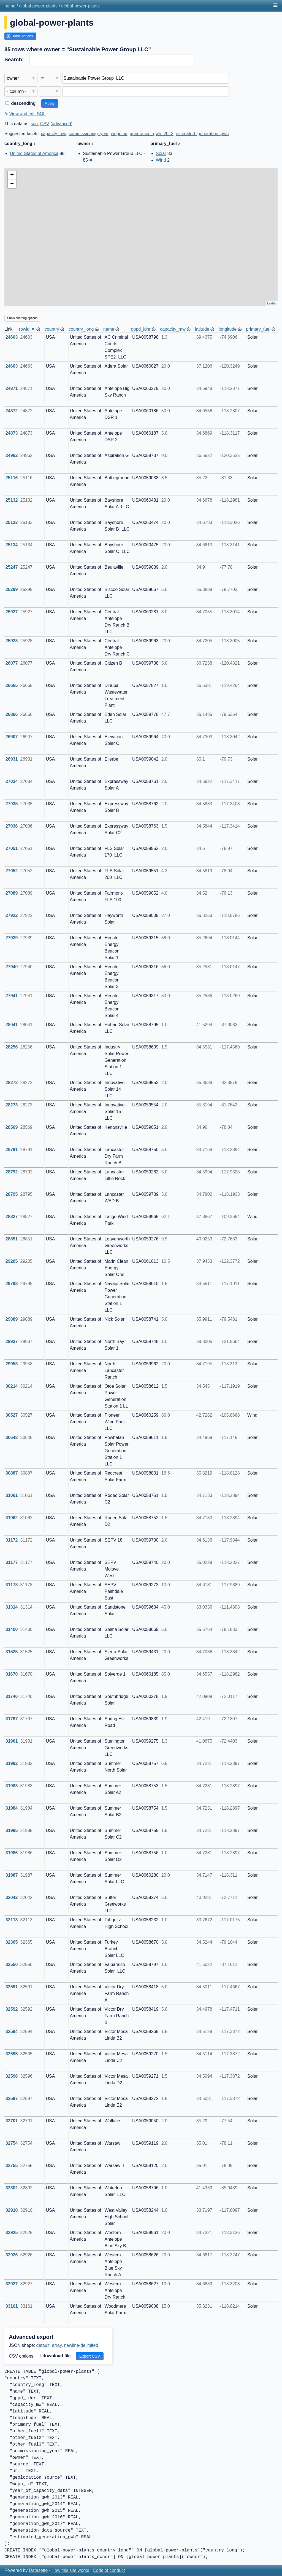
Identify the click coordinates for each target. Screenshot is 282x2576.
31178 (12, 1584)
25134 (12, 544)
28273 (12, 1105)
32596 (12, 2076)
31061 (12, 1495)
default (43, 2345)
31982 (12, 1763)
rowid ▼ (27, 329)
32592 (12, 2009)
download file (54, 2355)
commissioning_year (89, 133)
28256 (12, 1047)
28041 (12, 1024)
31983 (12, 1785)
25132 (12, 500)
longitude (228, 329)
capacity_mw (53, 133)
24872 (12, 410)
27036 (12, 826)
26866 (12, 714)
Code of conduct (109, 2570)
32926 (12, 2255)
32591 (12, 1986)
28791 (12, 1149)
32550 (12, 1964)
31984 (12, 1808)
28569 (12, 1127)
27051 (12, 848)
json (34, 123)
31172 (12, 1540)
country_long (81, 329)
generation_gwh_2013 (151, 133)
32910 (12, 2210)
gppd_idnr (141, 329)
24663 (12, 366)
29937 (12, 1341)
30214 (12, 1386)
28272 (12, 1082)
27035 (12, 803)
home (9, 6)
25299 (12, 589)
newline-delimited (81, 2345)
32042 (12, 1897)
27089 (12, 893)
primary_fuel (258, 329)
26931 (12, 759)
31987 (12, 1875)
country (52, 329)
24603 (12, 337)
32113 (12, 1919)
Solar (161, 153)
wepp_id (119, 133)
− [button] (12, 184)
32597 (12, 2098)
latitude (202, 329)
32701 (12, 2120)
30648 (12, 1437)
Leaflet (271, 303)
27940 (12, 966)
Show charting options (22, 318)
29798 (12, 1283)
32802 (12, 2188)
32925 (12, 2232)
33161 (12, 2306)
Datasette (38, 2570)
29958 (12, 1363)
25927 (12, 611)
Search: (14, 59)
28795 (12, 1194)
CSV (44, 123)
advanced (61, 123)
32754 (12, 2143)
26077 (12, 663)
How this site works (70, 2570)
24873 (12, 433)
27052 (12, 870)
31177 (12, 1562)
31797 (12, 1718)
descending (21, 103)
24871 (12, 388)
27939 (12, 937)
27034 (12, 781)
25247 (12, 567)
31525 (12, 1651)
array (57, 2345)
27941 (12, 995)
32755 (12, 2165)
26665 (12, 685)
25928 (12, 640)
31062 (12, 1517)
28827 (12, 1216)
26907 (12, 736)
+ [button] (12, 175)
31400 (12, 1629)
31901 (12, 1741)
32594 (12, 2031)
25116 (12, 477)
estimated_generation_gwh (202, 133)
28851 (12, 1239)
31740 (12, 1696)
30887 (12, 1473)
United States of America (34, 153)
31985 (12, 1830)
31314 (12, 1607)
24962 (12, 455)
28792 (12, 1172)
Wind (161, 160)
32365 (12, 1942)
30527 (12, 1415)
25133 (12, 522)
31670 (12, 1674)
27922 (12, 915)
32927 (12, 2283)
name (108, 329)
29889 (12, 1319)
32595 (12, 2053)
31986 (12, 1852)
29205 (12, 1261)
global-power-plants (38, 6)
